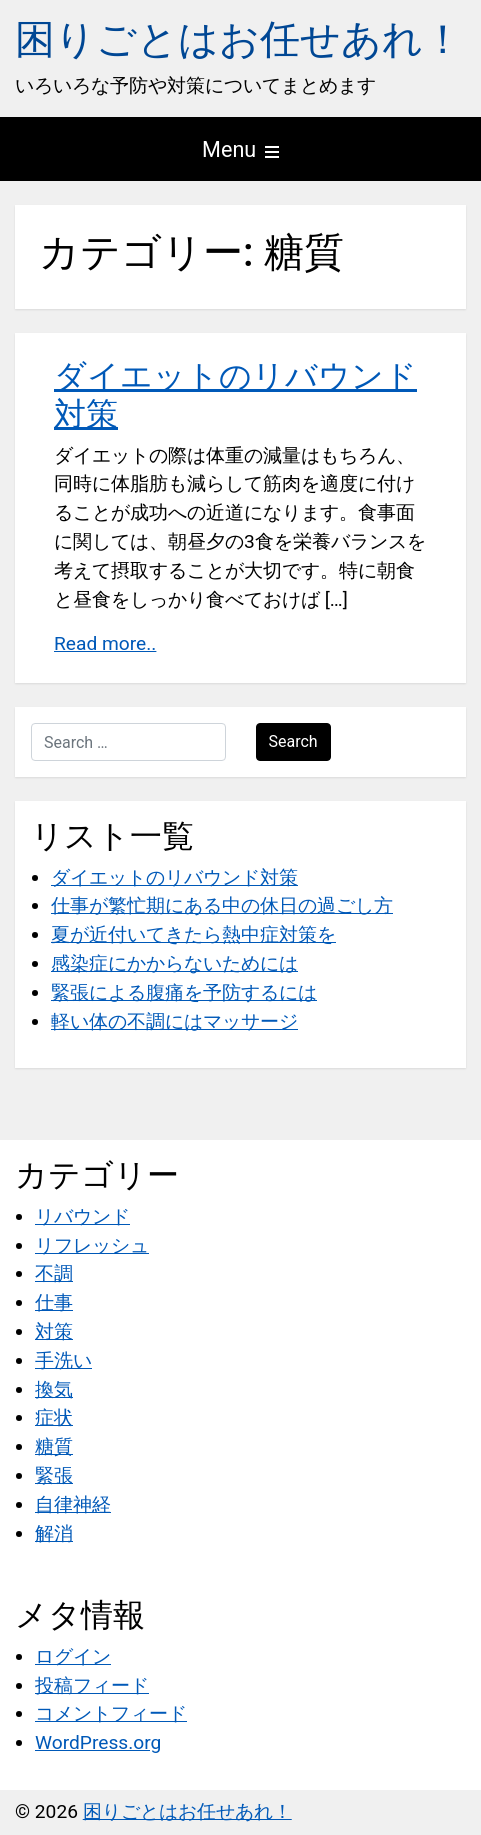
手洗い (63, 1360)
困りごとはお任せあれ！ (239, 39)
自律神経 (73, 1504)
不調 (54, 1273)
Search (293, 741)
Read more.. (105, 643)
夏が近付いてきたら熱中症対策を (193, 934)
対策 (54, 1331)
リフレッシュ (92, 1245)
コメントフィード (111, 1713)
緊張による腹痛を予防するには (184, 992)
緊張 (54, 1475)
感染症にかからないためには (174, 963)
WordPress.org (98, 1742)
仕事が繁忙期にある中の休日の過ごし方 (222, 905)
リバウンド (82, 1216)
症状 (54, 1417)
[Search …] (128, 742)
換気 (54, 1389)
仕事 (54, 1302)
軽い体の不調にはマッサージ (174, 1021)
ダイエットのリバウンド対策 (174, 877)
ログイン (73, 1656)
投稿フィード (92, 1685)
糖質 (54, 1446)
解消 (54, 1533)
